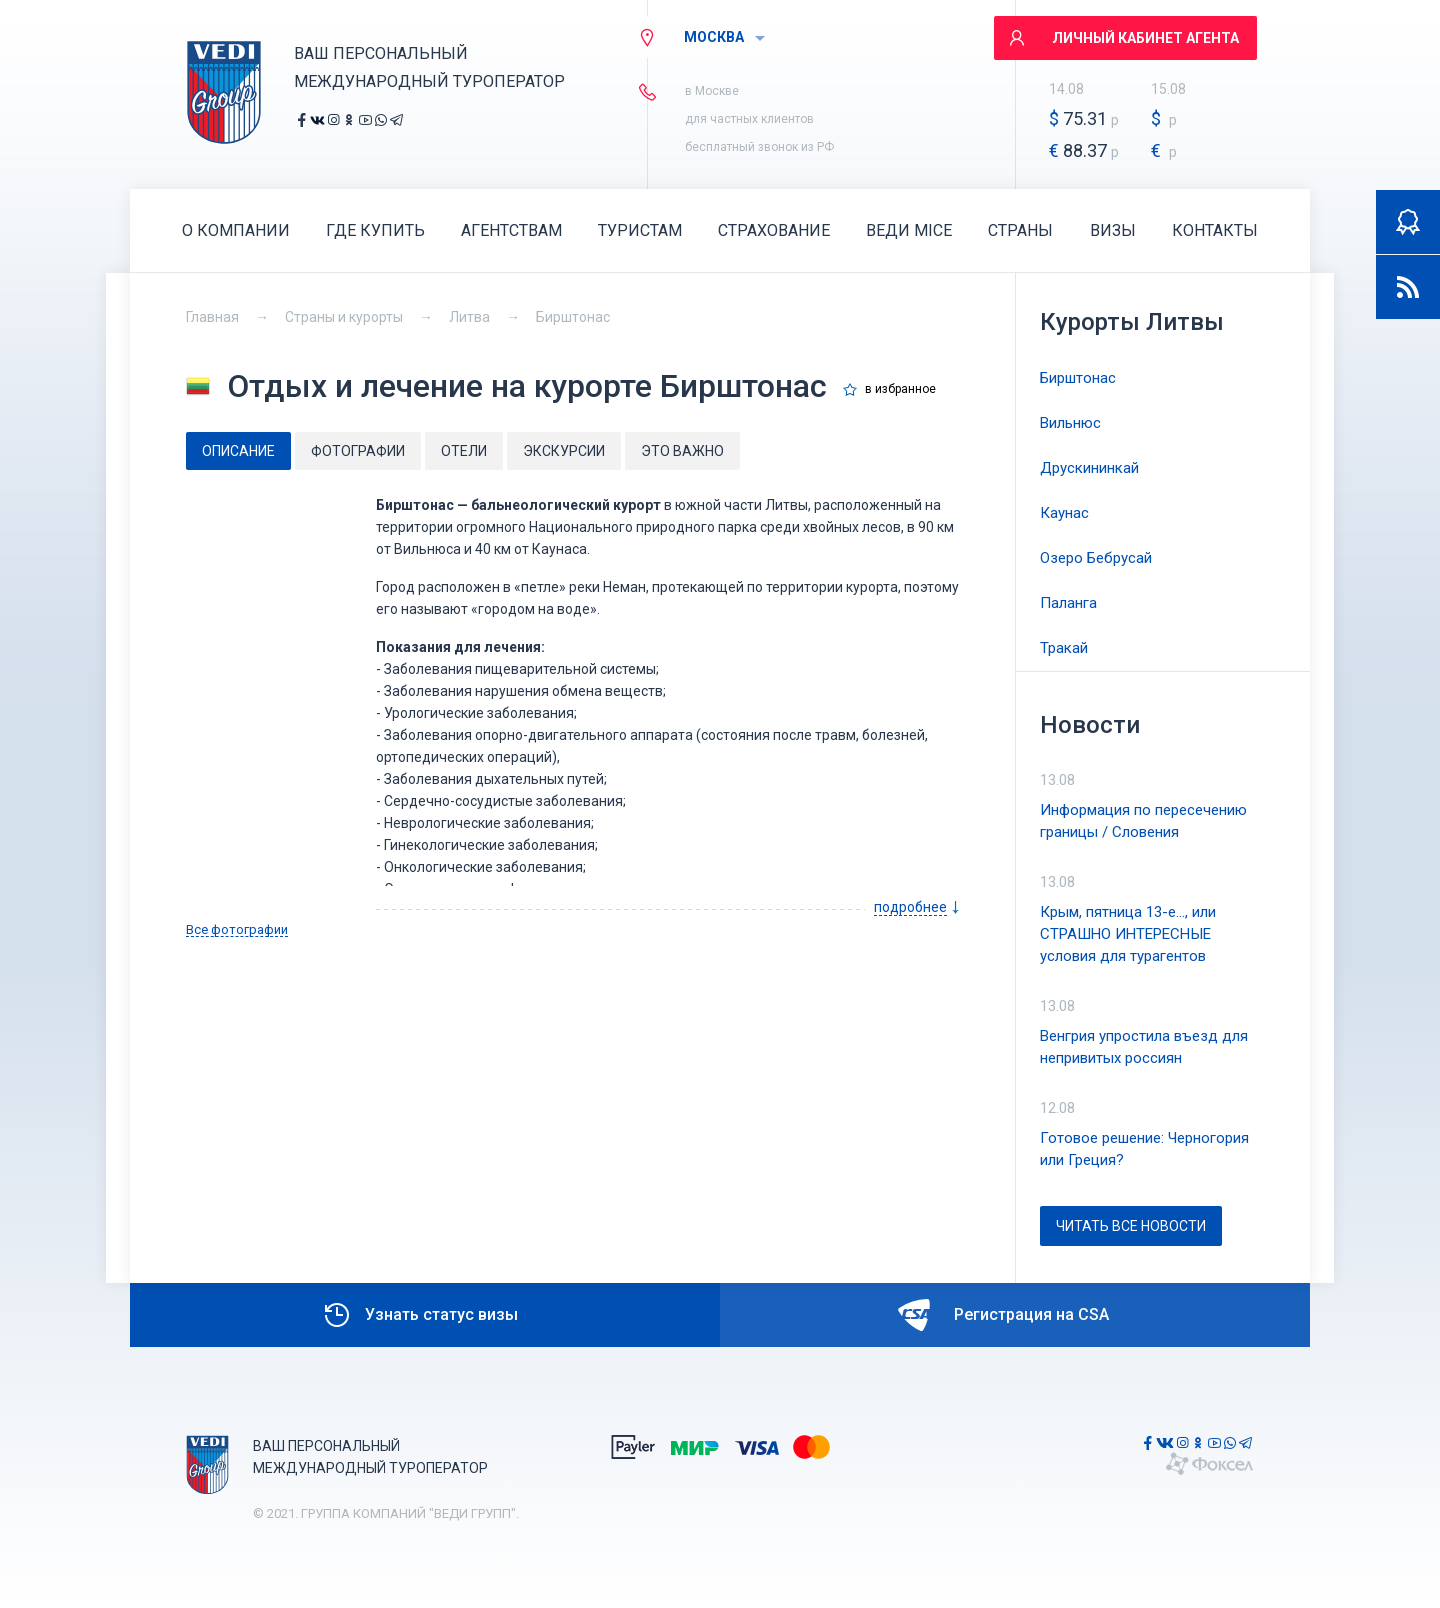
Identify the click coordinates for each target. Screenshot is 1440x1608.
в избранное (900, 389)
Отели (464, 451)
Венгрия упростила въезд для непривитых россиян (1144, 1047)
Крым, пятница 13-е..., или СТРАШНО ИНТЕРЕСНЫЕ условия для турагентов (1128, 934)
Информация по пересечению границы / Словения (1143, 821)
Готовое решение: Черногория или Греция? (1144, 1149)
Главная (212, 317)
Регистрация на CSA (1003, 1315)
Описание (238, 451)
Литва (469, 317)
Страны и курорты (344, 317)
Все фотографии (237, 930)
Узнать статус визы (419, 1315)
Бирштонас (573, 317)
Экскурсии (564, 451)
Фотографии (358, 451)
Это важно (682, 451)
